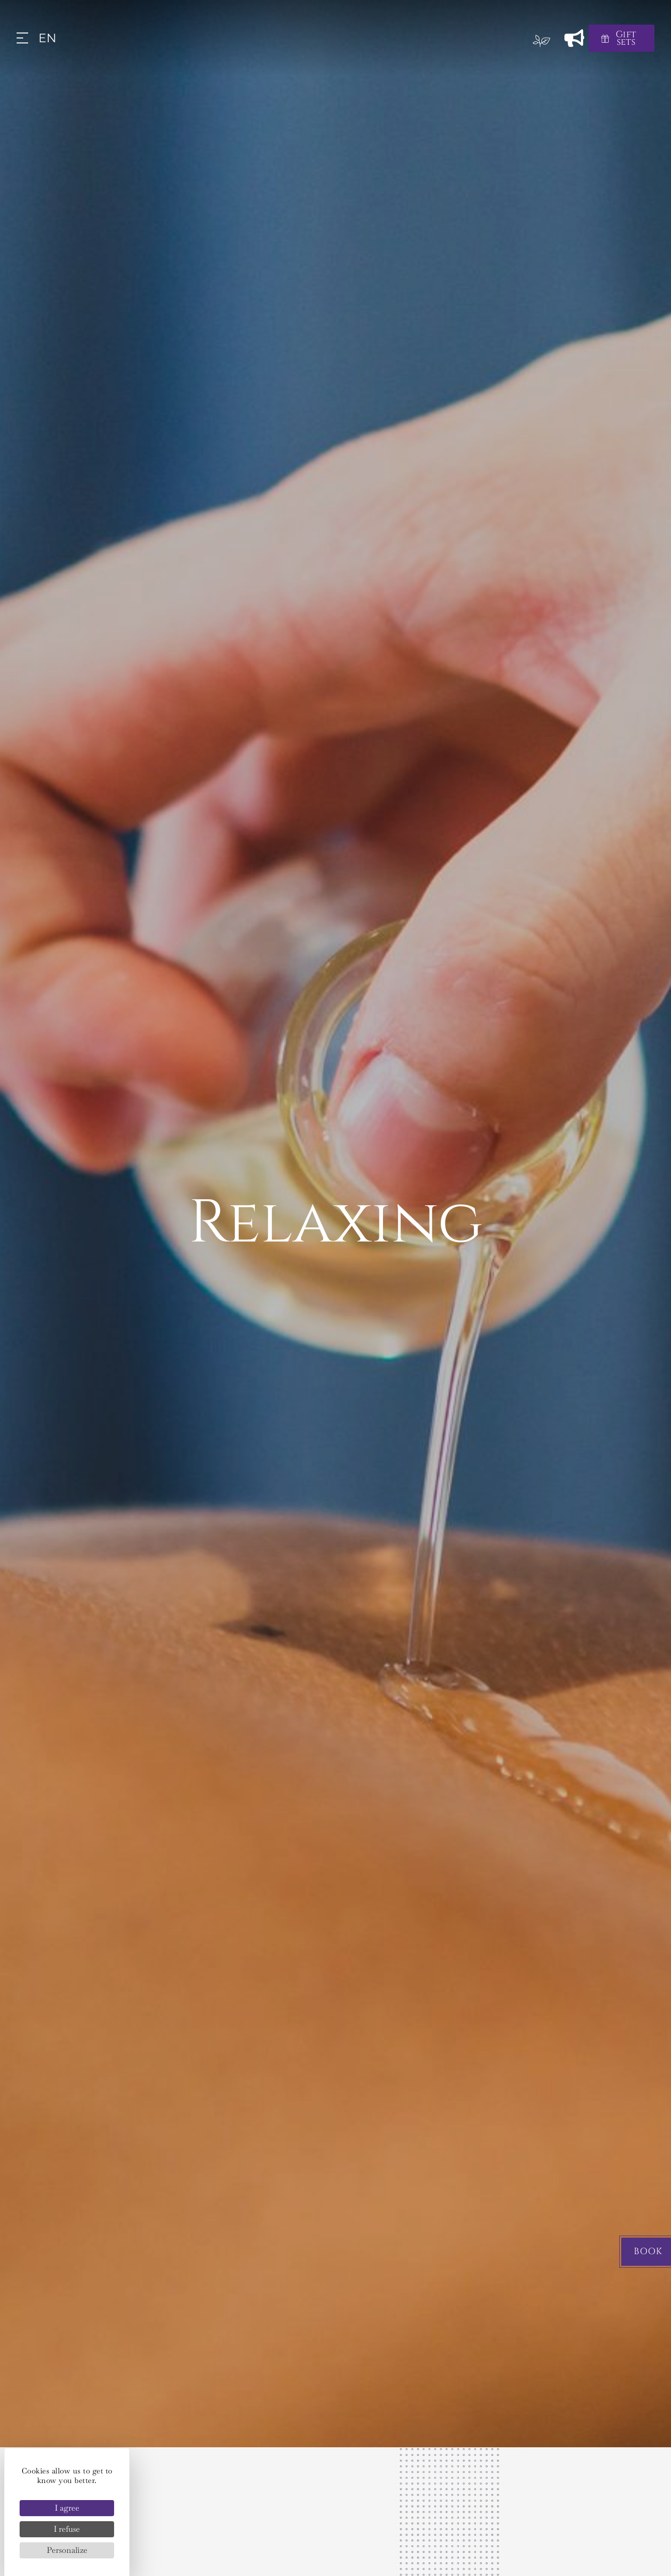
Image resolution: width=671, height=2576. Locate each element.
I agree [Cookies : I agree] (67, 2508)
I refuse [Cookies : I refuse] (67, 2529)
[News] (575, 38)
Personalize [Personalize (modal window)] (67, 2550)
